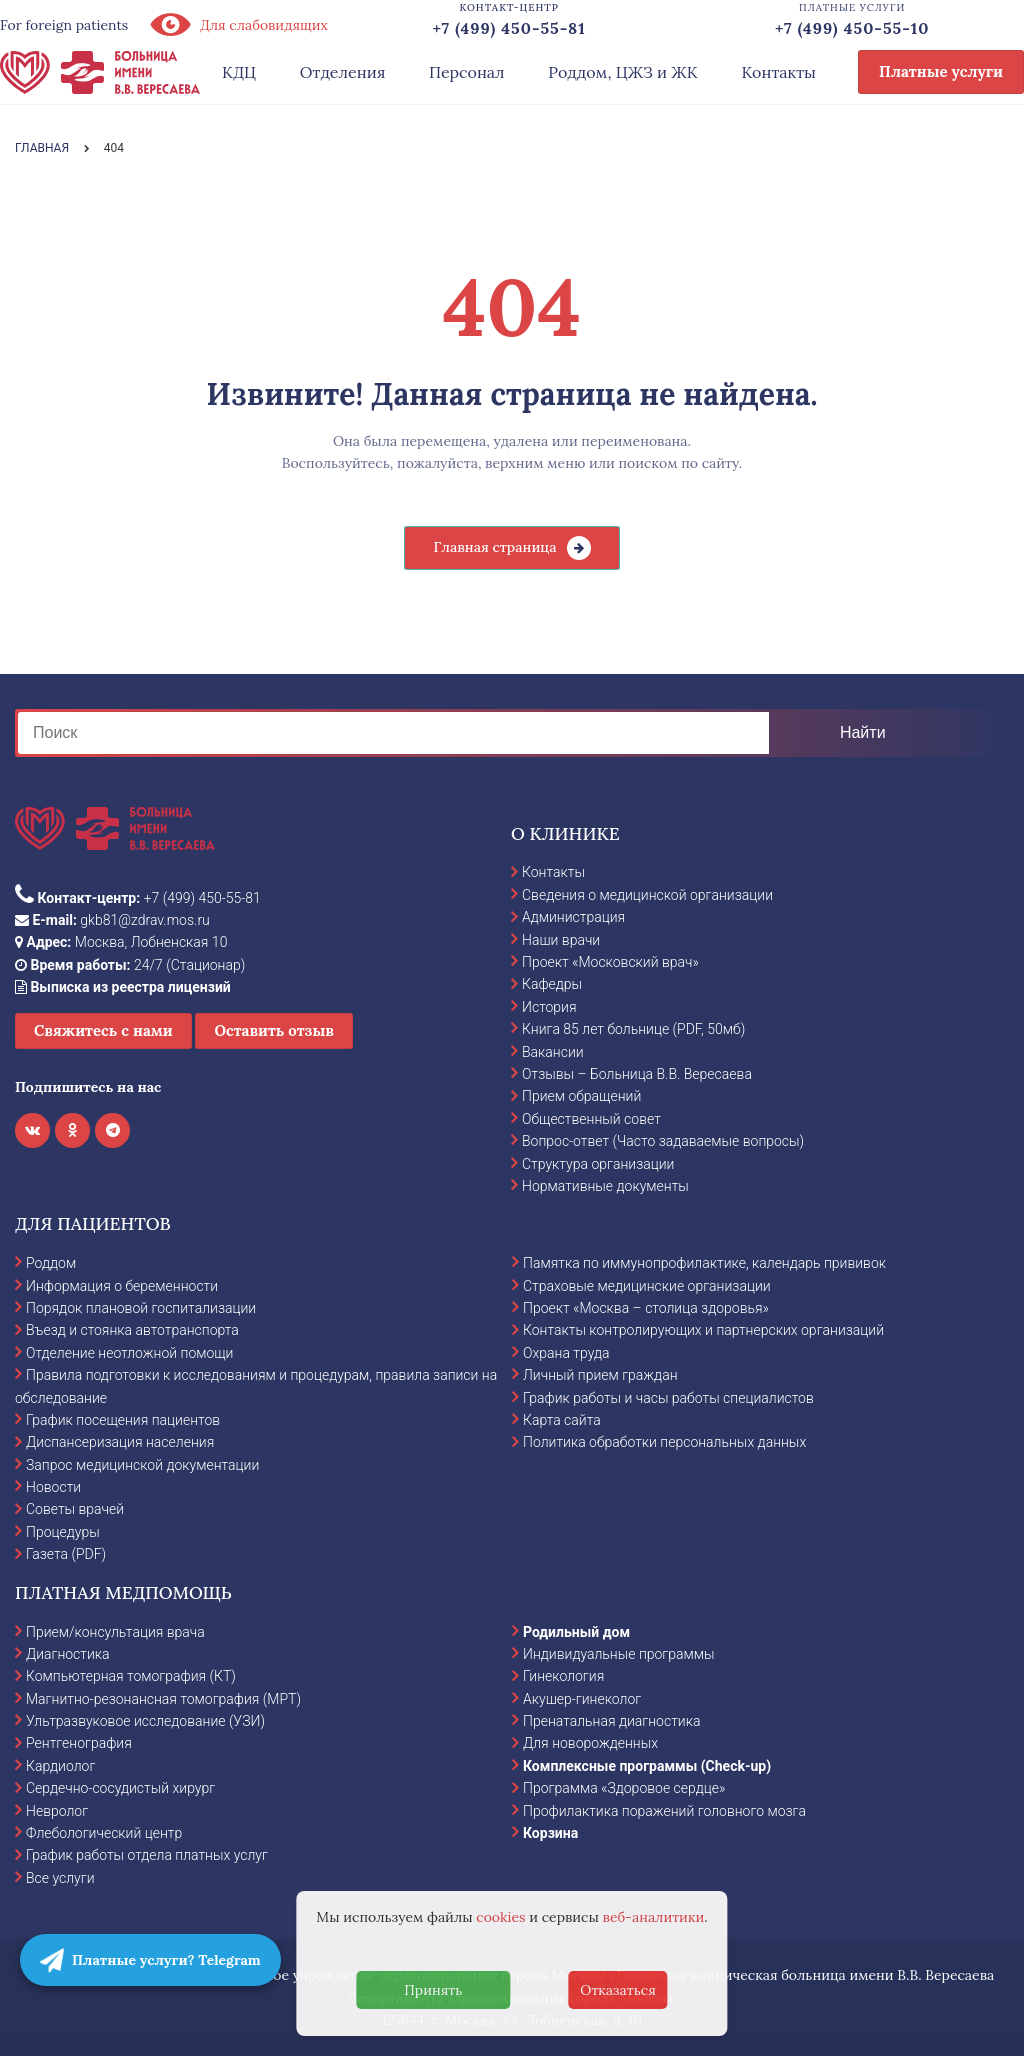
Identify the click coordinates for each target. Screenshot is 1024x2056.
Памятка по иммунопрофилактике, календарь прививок (704, 1263)
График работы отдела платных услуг (147, 1855)
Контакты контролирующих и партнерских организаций (703, 1330)
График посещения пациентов (123, 1420)
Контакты (778, 72)
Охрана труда (566, 1353)
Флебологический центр (104, 1833)
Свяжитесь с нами (103, 1030)
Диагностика (68, 1654)
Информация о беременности (122, 1286)
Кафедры (552, 984)
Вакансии (553, 1052)
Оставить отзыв (274, 1030)
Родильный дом (576, 1632)
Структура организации (598, 1164)
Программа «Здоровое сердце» (624, 1788)
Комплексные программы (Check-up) (647, 1766)
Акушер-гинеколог (582, 1699)
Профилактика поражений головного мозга (664, 1811)
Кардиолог (60, 1766)
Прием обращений (581, 1096)
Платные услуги (941, 71)
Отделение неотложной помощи (129, 1353)
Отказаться (618, 1990)
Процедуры (63, 1532)
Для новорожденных (590, 1743)
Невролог (57, 1811)
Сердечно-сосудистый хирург (120, 1788)
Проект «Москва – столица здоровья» (646, 1308)
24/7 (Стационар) (130, 965)
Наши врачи (561, 940)
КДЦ (239, 72)
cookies (500, 1917)
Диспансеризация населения (120, 1442)
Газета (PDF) (66, 1554)
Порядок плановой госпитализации (141, 1308)
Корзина (550, 1833)
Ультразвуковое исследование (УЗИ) (145, 1721)
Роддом (51, 1263)
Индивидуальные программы (619, 1654)
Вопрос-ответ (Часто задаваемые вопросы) (663, 1141)
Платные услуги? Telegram (150, 1960)
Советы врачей (75, 1509)
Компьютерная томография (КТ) (131, 1676)
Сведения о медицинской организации (647, 895)
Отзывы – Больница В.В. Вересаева (637, 1074)
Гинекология (563, 1676)
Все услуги (60, 1878)
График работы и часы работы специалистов (668, 1398)
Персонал (467, 72)
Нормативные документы (605, 1186)
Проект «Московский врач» (610, 962)
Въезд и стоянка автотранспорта (132, 1330)
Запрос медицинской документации (142, 1465)
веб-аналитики (654, 1917)
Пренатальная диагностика (611, 1721)
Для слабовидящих (238, 25)
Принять (433, 1990)
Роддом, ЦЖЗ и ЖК (622, 72)
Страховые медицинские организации (647, 1286)
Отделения (343, 72)
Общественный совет (591, 1119)
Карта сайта (562, 1420)
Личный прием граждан (600, 1375)
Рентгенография (79, 1743)
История (549, 1007)
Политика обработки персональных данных (664, 1442)
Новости (53, 1487)
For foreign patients (64, 25)
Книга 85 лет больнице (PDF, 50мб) (633, 1029)
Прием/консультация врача (115, 1632)
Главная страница (494, 547)
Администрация (573, 917)
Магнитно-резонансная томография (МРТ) (163, 1699)
